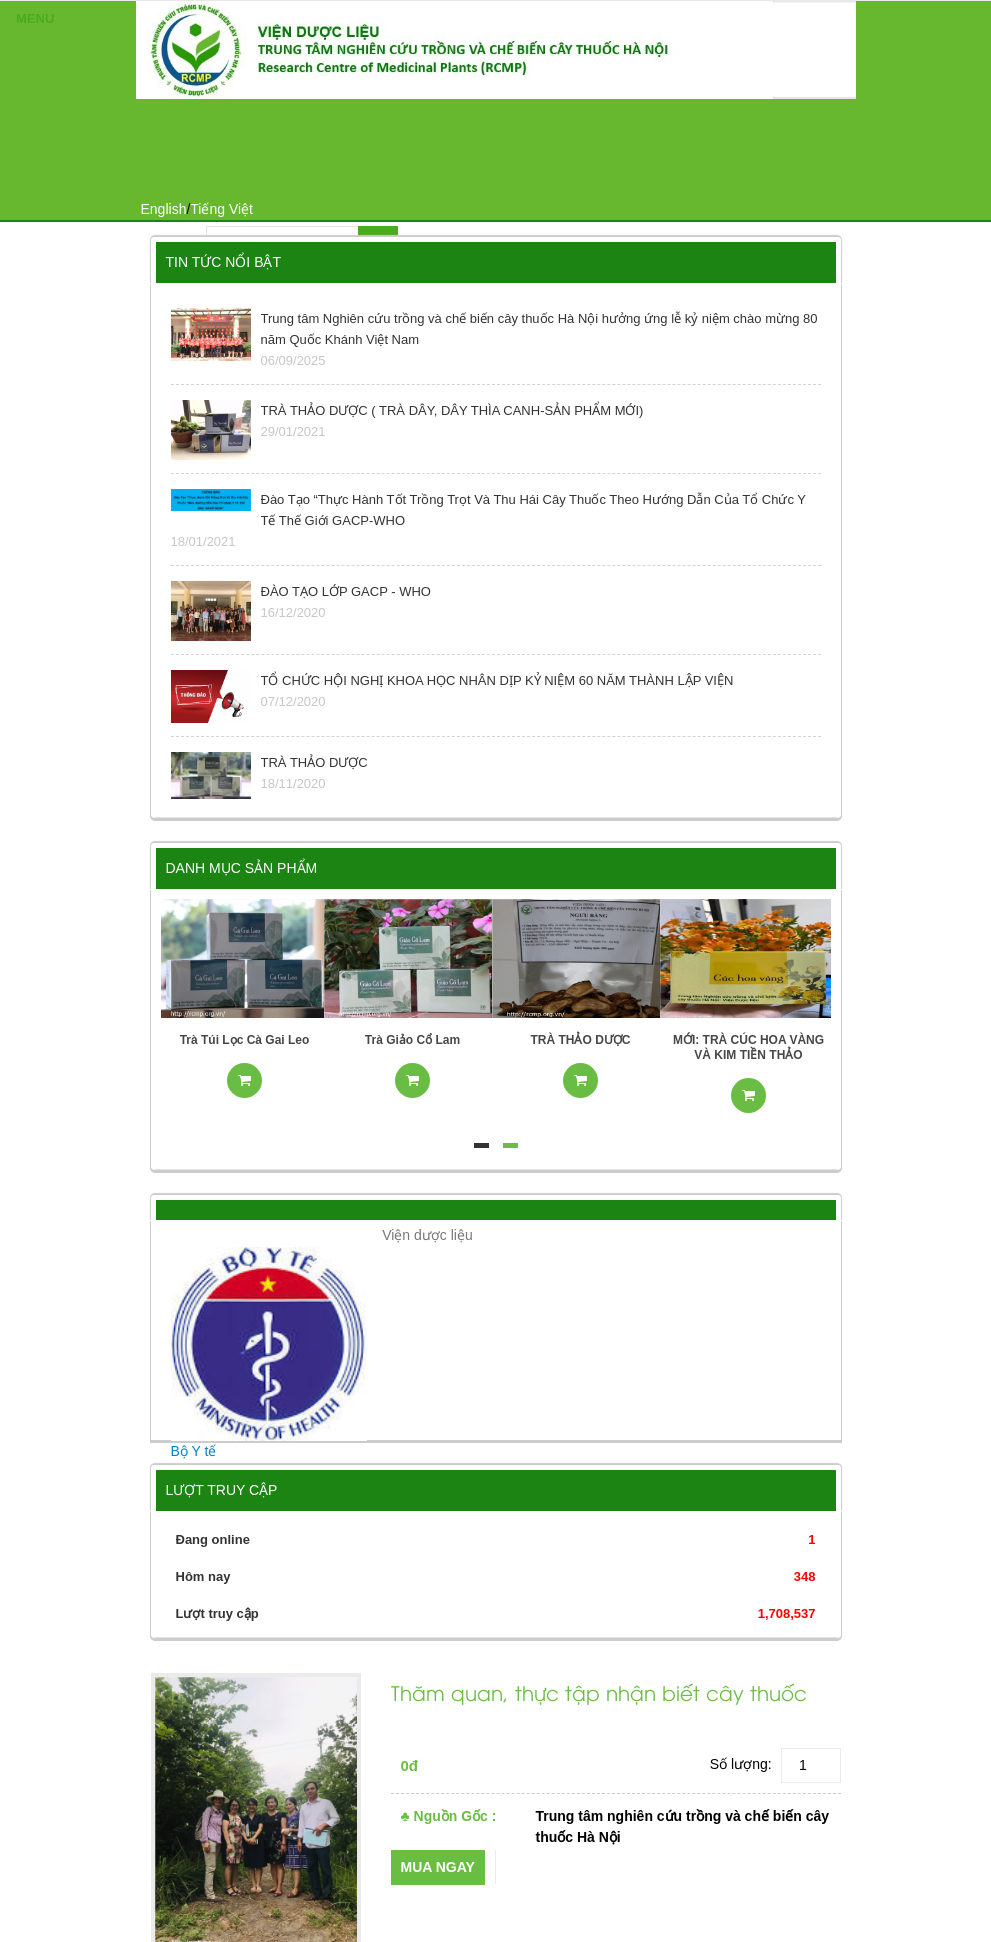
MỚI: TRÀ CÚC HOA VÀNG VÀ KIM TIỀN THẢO (748, 1047)
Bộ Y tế (194, 1451)
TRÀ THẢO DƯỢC (581, 1040)
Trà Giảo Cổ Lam (412, 1040)
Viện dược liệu (427, 1235)
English (164, 209)
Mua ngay (438, 1867)
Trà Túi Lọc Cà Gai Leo (245, 1040)
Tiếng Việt (221, 209)
